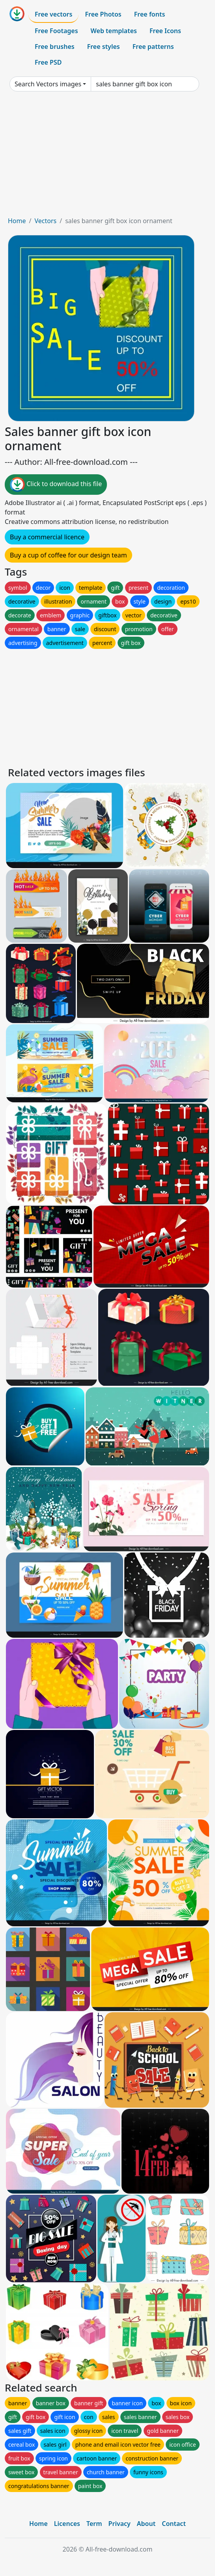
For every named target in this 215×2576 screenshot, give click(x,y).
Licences (67, 2523)
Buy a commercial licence (47, 537)
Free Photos (103, 14)
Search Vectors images (48, 84)
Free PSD (48, 62)
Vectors (45, 220)
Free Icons (165, 30)
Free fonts (149, 14)
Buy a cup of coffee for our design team (68, 555)
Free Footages (56, 30)
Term (94, 2523)
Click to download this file (56, 484)
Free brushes (55, 46)
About (146, 2523)
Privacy (119, 2523)
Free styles (103, 46)
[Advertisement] (107, 157)
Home (17, 220)
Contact (174, 2523)
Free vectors (53, 14)
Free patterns (153, 46)
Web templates (114, 30)
